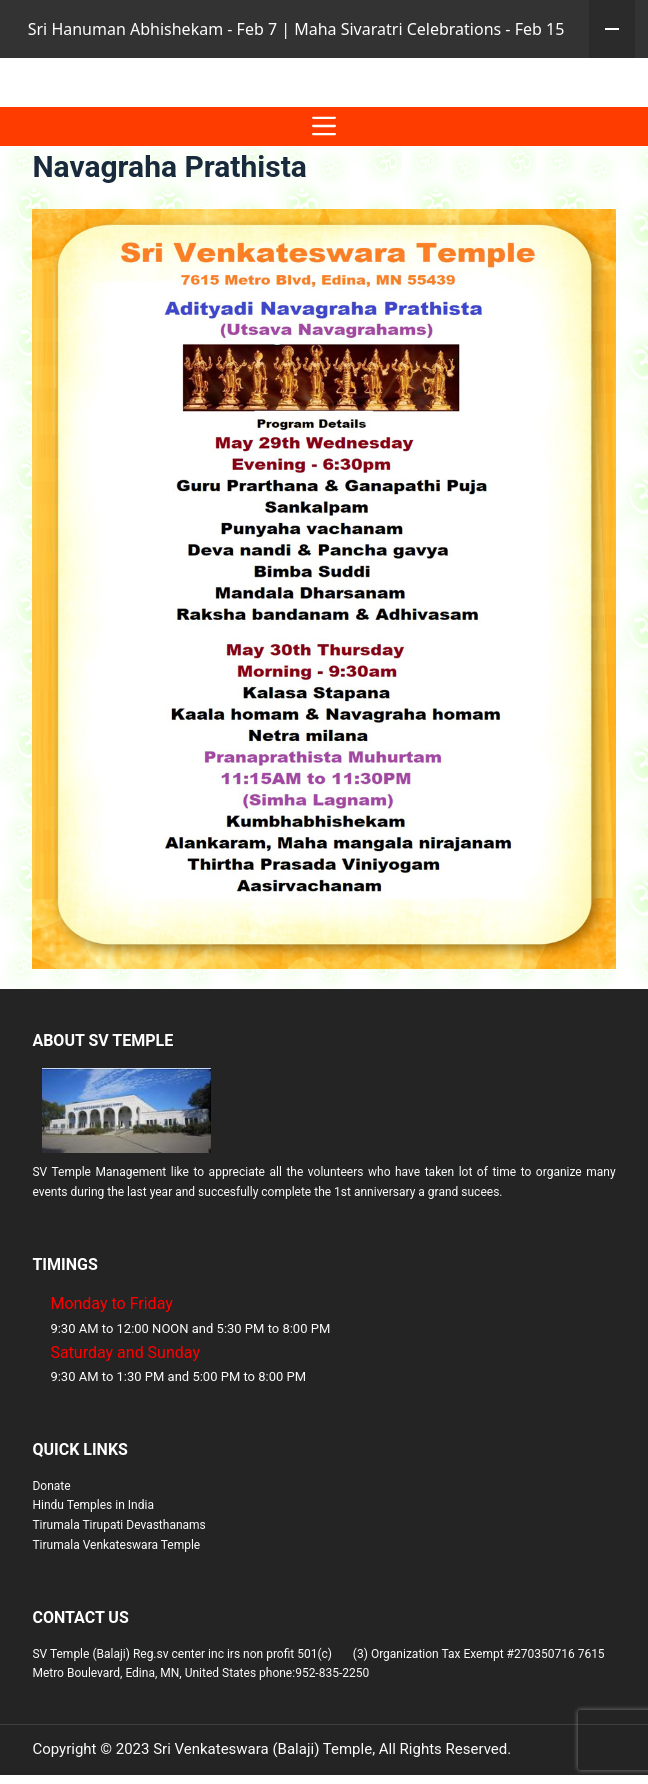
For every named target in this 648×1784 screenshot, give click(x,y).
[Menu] (324, 184)
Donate (51, 1544)
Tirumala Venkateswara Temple (116, 1603)
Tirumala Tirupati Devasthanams (118, 1583)
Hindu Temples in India (93, 1563)
